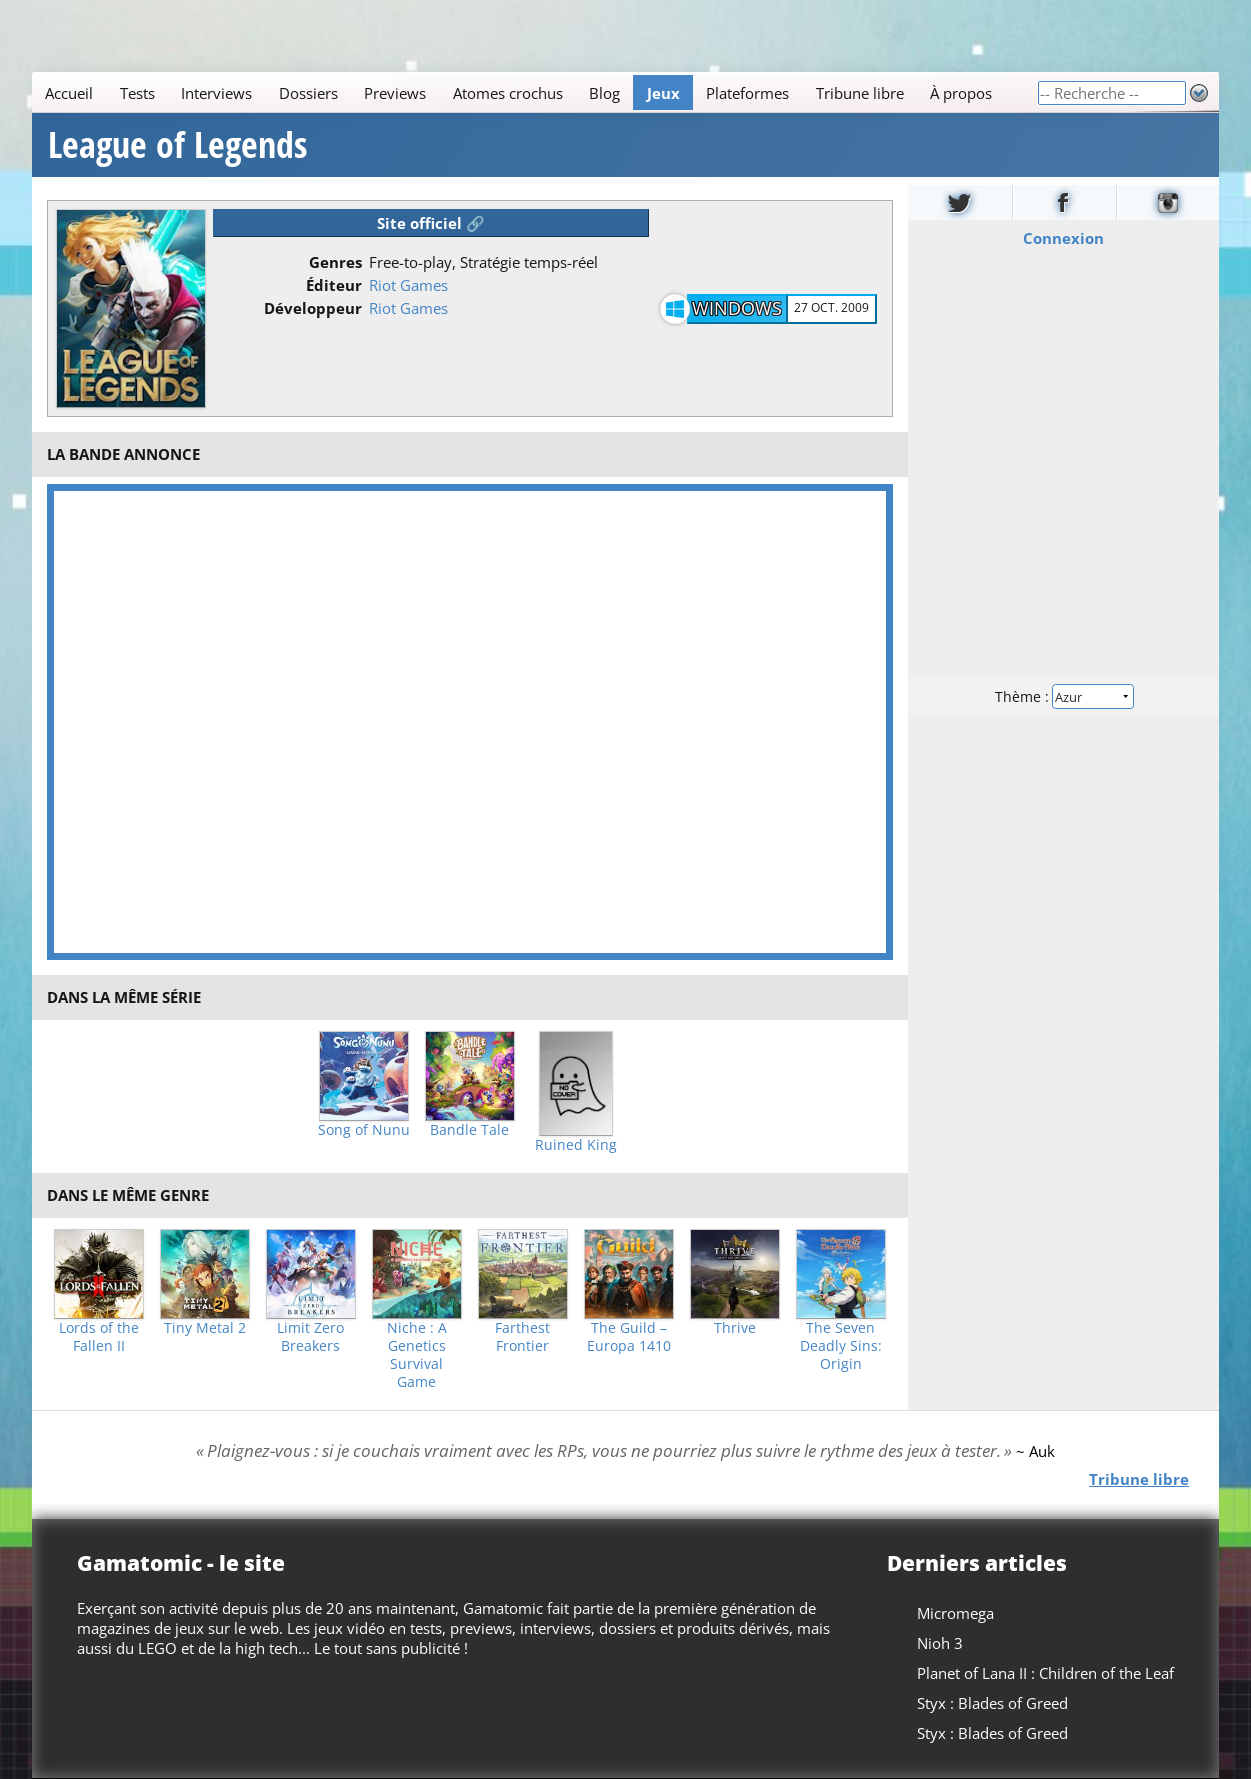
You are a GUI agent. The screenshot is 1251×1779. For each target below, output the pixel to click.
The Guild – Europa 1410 (629, 1337)
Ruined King (576, 1145)
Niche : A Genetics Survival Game (417, 1355)
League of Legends (177, 145)
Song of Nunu (364, 1130)
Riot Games (408, 285)
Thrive (735, 1328)
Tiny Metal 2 (205, 1328)
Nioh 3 (940, 1643)
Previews (395, 93)
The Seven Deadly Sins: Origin (841, 1346)
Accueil (69, 93)
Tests (137, 93)
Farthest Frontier (522, 1337)
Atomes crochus (508, 93)
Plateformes (747, 93)
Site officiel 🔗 (431, 223)
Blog (604, 93)
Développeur (313, 308)
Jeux (663, 93)
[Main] (534, 92)
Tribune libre (860, 93)
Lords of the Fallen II (99, 1337)
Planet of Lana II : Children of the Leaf (1045, 1673)
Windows (737, 308)
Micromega (955, 1613)
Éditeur (334, 285)
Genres (335, 262)
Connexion (1063, 238)
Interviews (216, 93)
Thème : (1063, 696)
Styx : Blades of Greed (992, 1703)
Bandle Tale (469, 1130)
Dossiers (308, 93)
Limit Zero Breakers (310, 1337)
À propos (961, 93)
